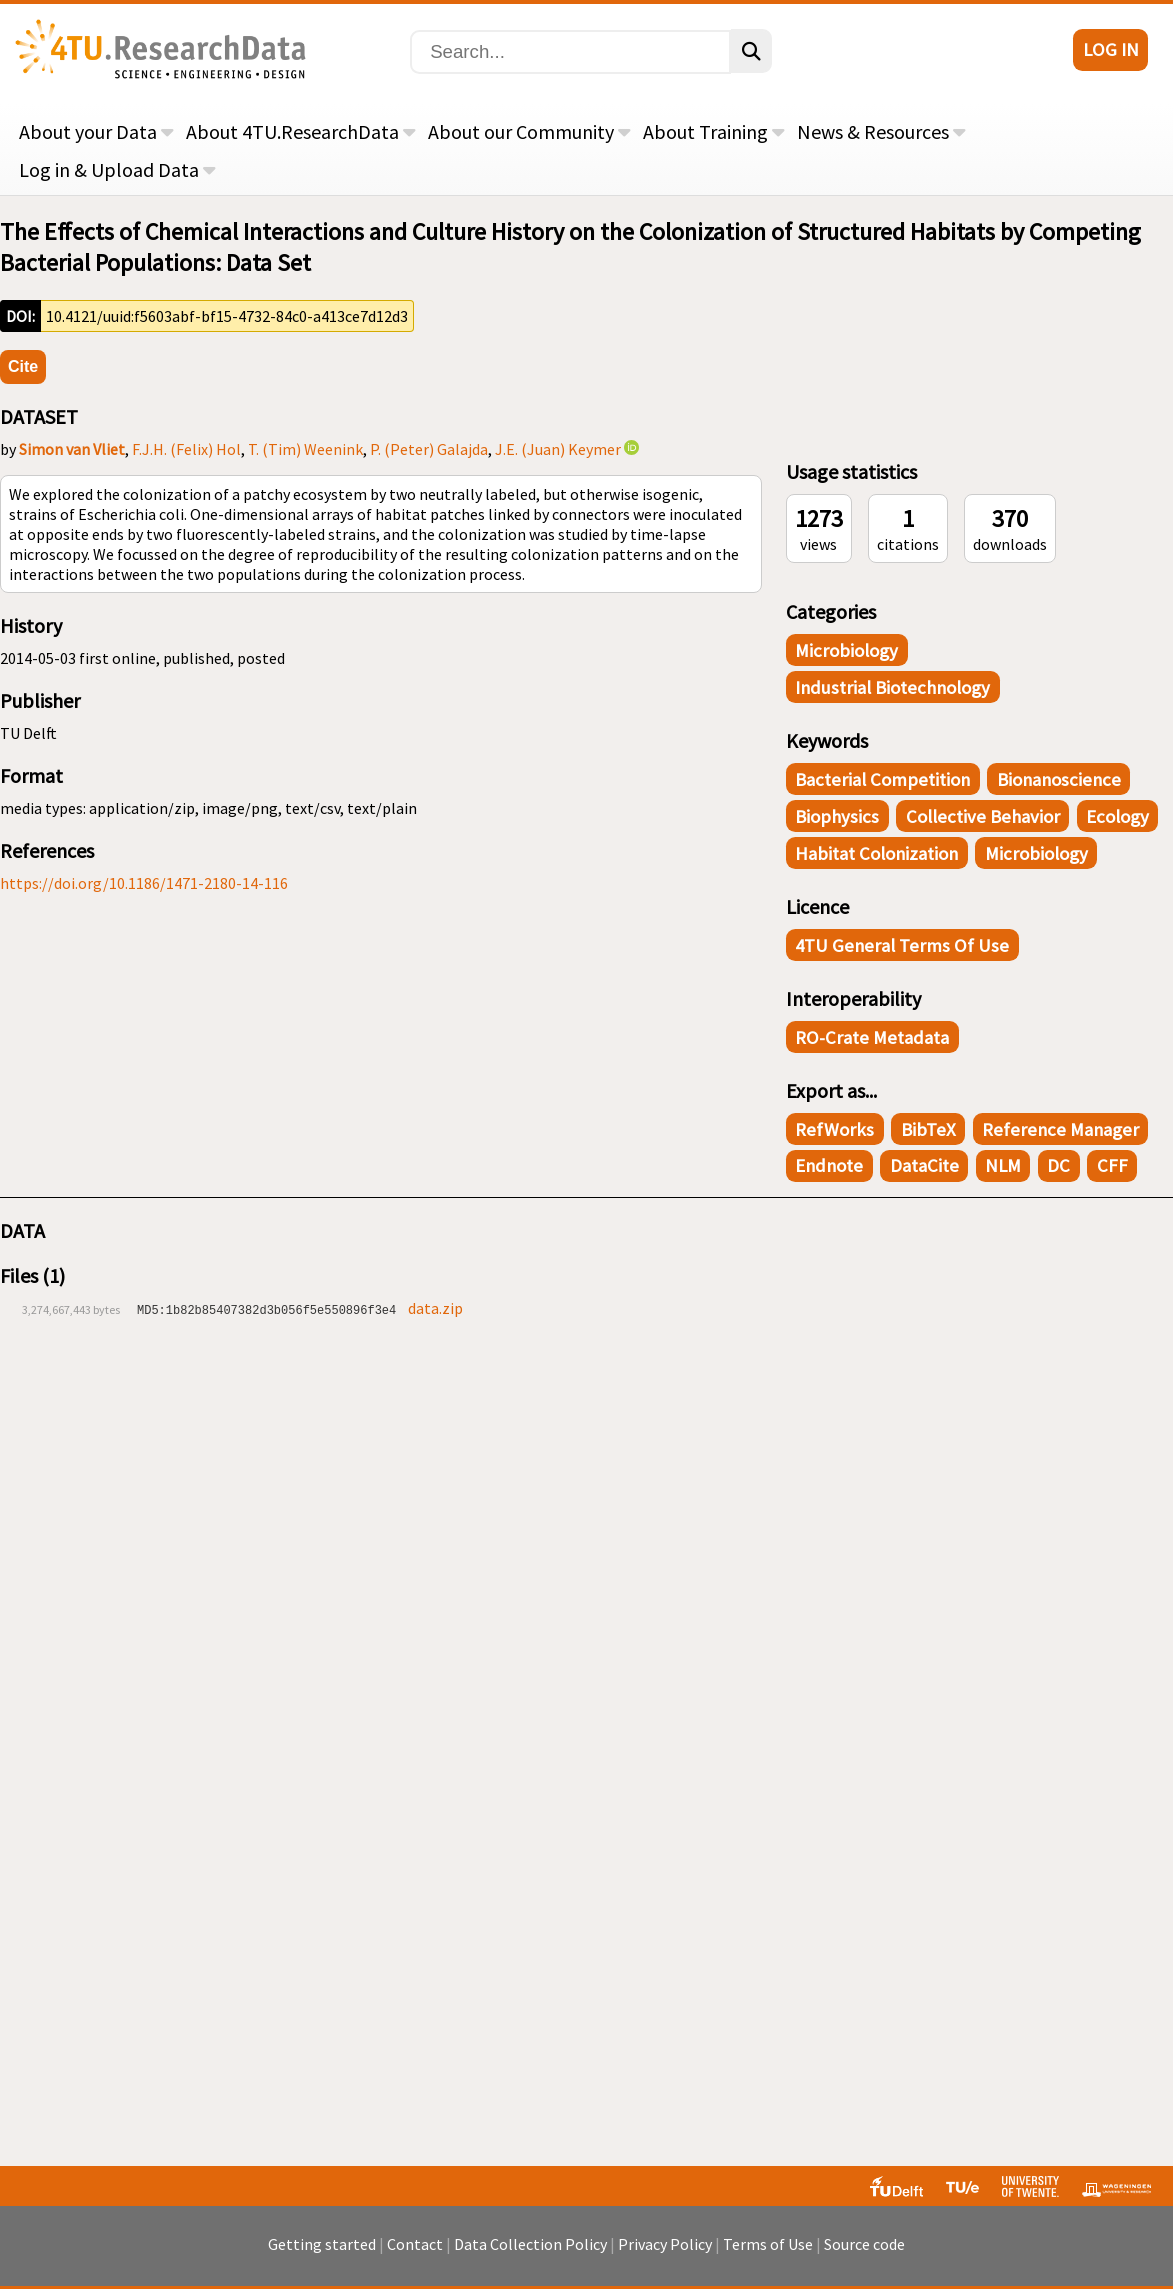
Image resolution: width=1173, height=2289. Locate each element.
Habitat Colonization (876, 853)
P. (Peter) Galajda (429, 449)
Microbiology (846, 650)
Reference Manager (1060, 1129)
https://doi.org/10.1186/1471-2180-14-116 (144, 883)
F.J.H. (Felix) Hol (186, 449)
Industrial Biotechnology (892, 687)
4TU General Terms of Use (902, 945)
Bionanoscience (1059, 779)
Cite (23, 366)
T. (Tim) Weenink (305, 449)
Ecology (1117, 816)
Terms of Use (768, 2244)
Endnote (829, 1165)
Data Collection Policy (530, 2244)
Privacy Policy (665, 2244)
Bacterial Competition (882, 779)
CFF (1112, 1165)
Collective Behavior (983, 816)
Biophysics (837, 816)
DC (1058, 1165)
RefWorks (834, 1129)
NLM (1003, 1165)
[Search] (570, 52)
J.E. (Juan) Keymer (558, 449)
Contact (415, 2244)
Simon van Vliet (72, 449)
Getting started (322, 2244)
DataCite (924, 1165)
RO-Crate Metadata (872, 1037)
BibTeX (928, 1129)
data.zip (435, 1308)
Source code (864, 2244)
